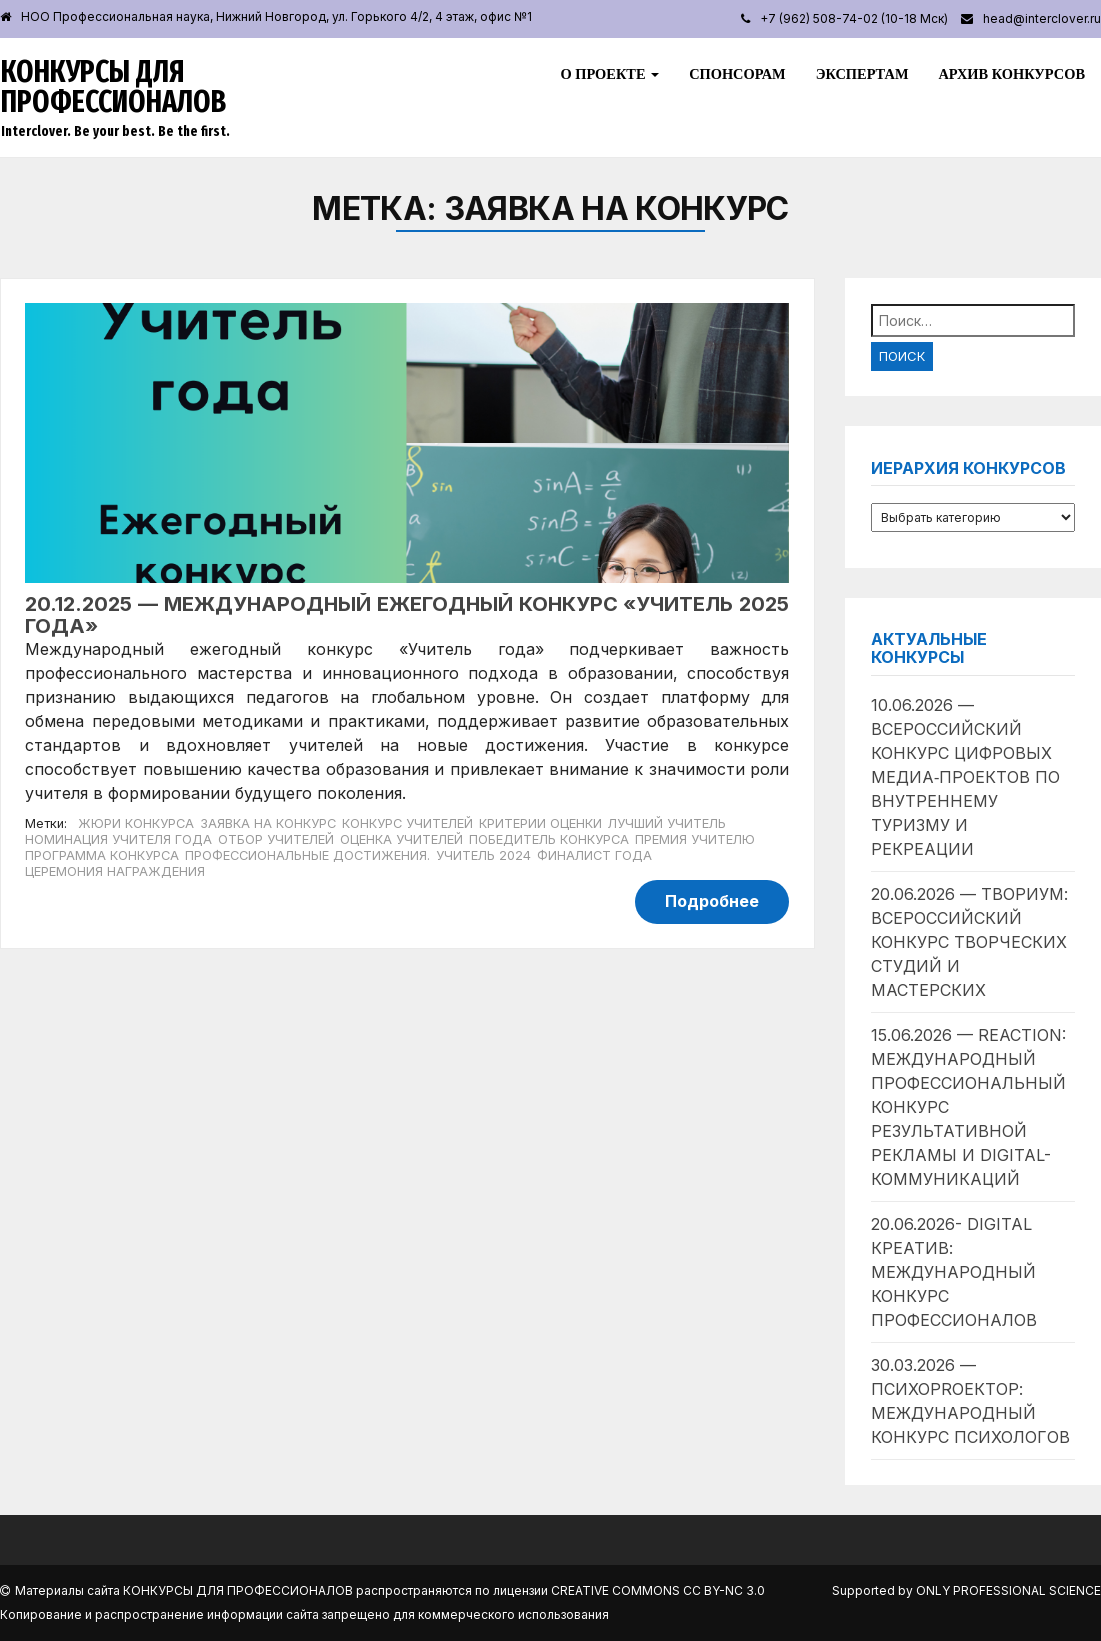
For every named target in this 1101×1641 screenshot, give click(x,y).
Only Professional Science (1008, 1590)
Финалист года (594, 855)
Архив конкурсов (1011, 74)
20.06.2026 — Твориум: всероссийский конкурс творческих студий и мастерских (969, 942)
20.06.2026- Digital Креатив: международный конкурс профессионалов (954, 1272)
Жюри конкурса (136, 823)
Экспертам (862, 74)
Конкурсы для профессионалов (113, 87)
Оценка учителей (401, 839)
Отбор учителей (276, 839)
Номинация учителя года (118, 839)
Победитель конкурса (549, 839)
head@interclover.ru (1042, 18)
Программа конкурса (102, 855)
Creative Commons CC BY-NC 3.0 (658, 1590)
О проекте (609, 74)
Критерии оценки (540, 823)
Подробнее (712, 901)
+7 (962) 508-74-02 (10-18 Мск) (854, 18)
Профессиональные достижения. (307, 855)
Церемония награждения (115, 871)
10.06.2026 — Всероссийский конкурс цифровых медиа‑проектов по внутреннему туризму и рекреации (965, 777)
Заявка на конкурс (268, 823)
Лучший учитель (667, 823)
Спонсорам (737, 74)
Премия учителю (695, 839)
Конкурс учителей (407, 823)
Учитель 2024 (483, 855)
